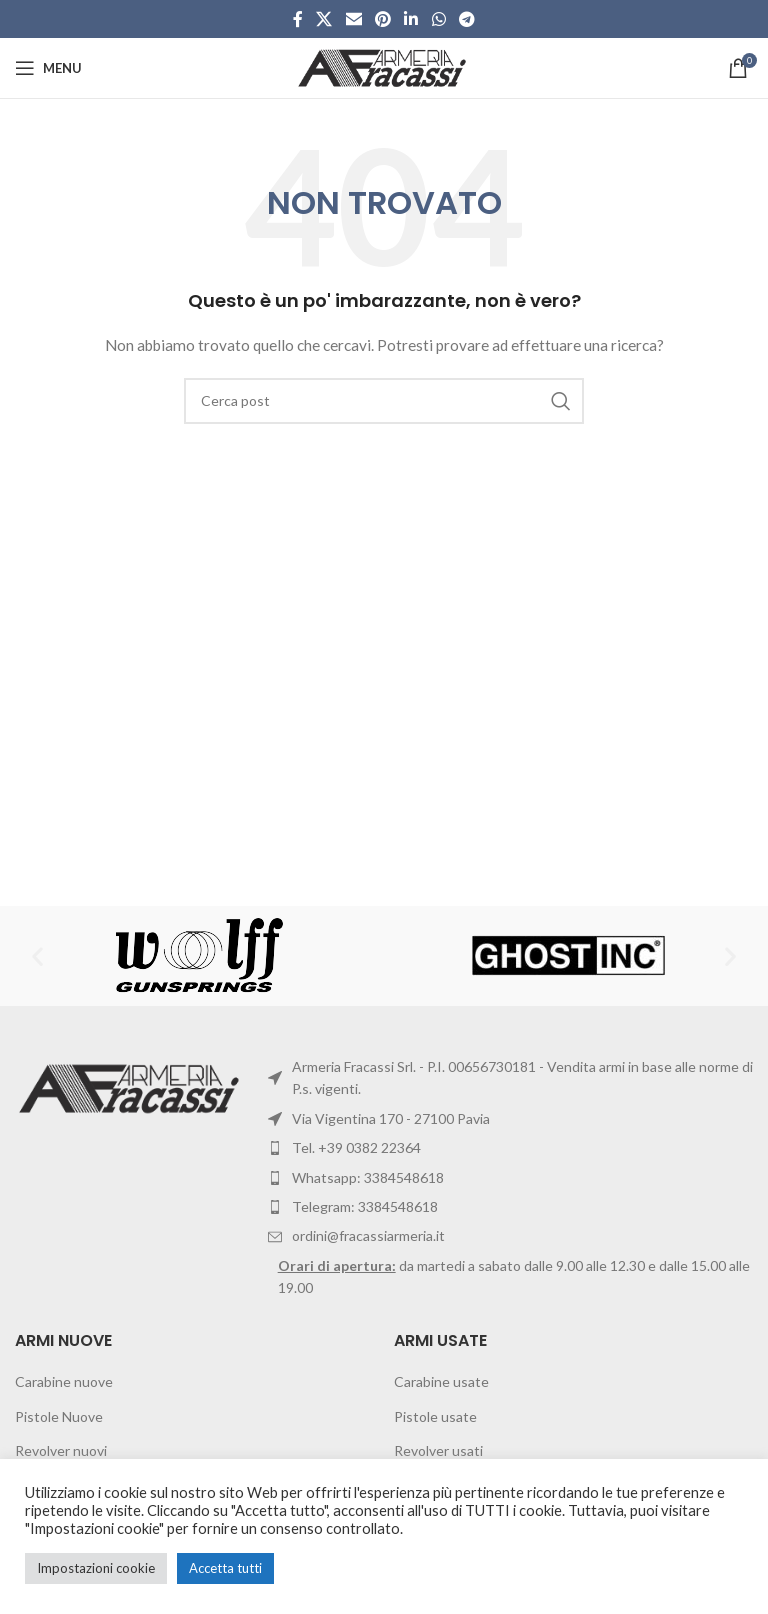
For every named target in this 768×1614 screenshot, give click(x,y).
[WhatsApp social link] (438, 19)
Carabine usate (441, 1381)
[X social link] (324, 19)
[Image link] (131, 1086)
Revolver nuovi (61, 1450)
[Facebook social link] (297, 19)
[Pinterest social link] (382, 19)
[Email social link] (353, 19)
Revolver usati (438, 1450)
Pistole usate (435, 1416)
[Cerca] (384, 401)
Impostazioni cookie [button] (96, 1568)
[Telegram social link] (466, 19)
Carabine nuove (64, 1381)
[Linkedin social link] (411, 19)
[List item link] (510, 1178)
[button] (37, 956)
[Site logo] (384, 66)
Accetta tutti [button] (225, 1568)
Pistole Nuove (59, 1416)
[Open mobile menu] (48, 68)
